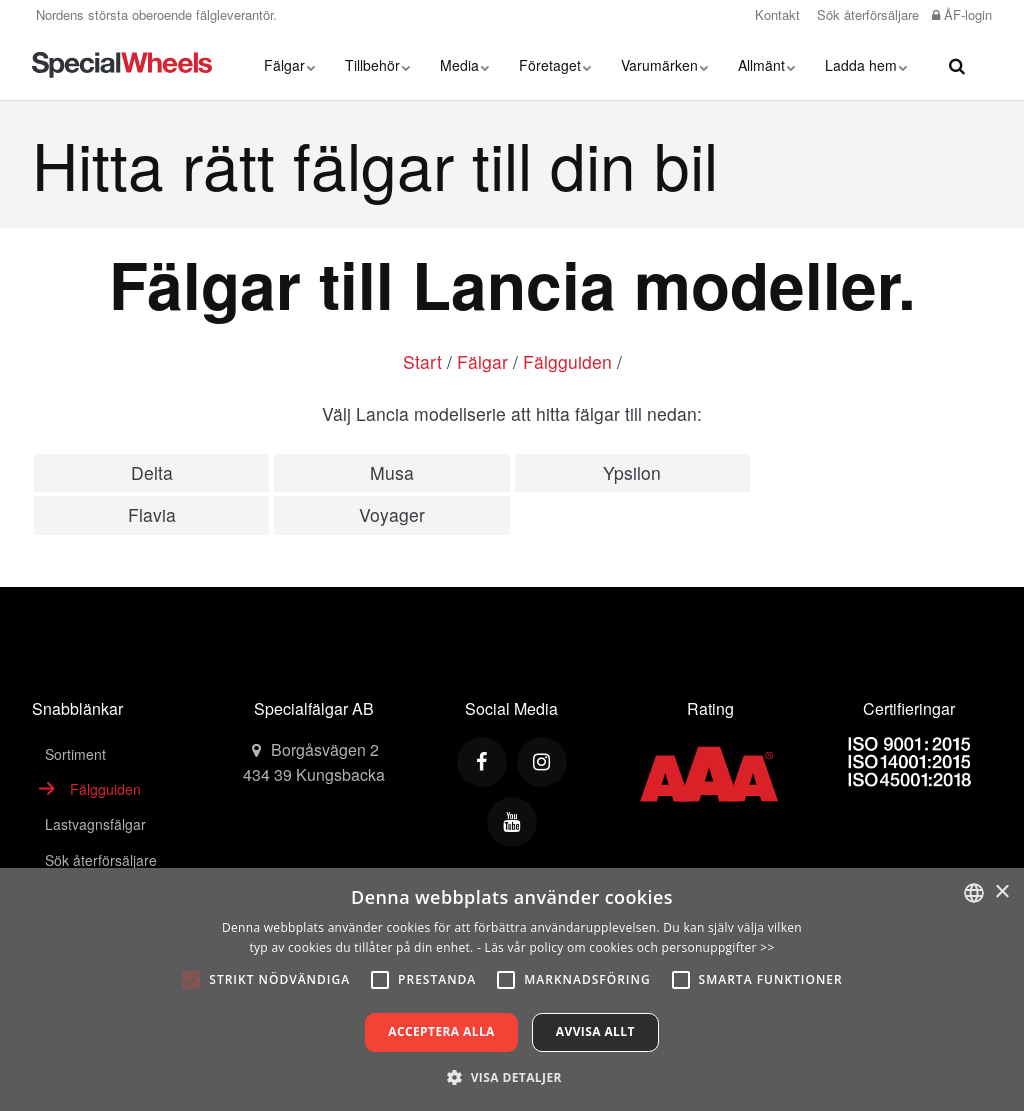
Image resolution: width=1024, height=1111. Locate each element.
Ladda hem (866, 65)
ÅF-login (962, 14)
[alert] (512, 989)
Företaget (555, 65)
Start (422, 361)
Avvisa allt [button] (595, 1031)
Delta (152, 472)
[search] (957, 65)
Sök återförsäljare (866, 14)
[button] (512, 1077)
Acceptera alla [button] (441, 1031)
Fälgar (289, 65)
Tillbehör (377, 65)
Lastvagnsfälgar (95, 824)
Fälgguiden (567, 361)
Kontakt (775, 14)
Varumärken (664, 65)
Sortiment (75, 754)
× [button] (1001, 892)
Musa (392, 472)
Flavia (152, 514)
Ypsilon (632, 472)
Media (464, 65)
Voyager (392, 514)
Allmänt (766, 65)
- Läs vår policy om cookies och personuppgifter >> (626, 947)
